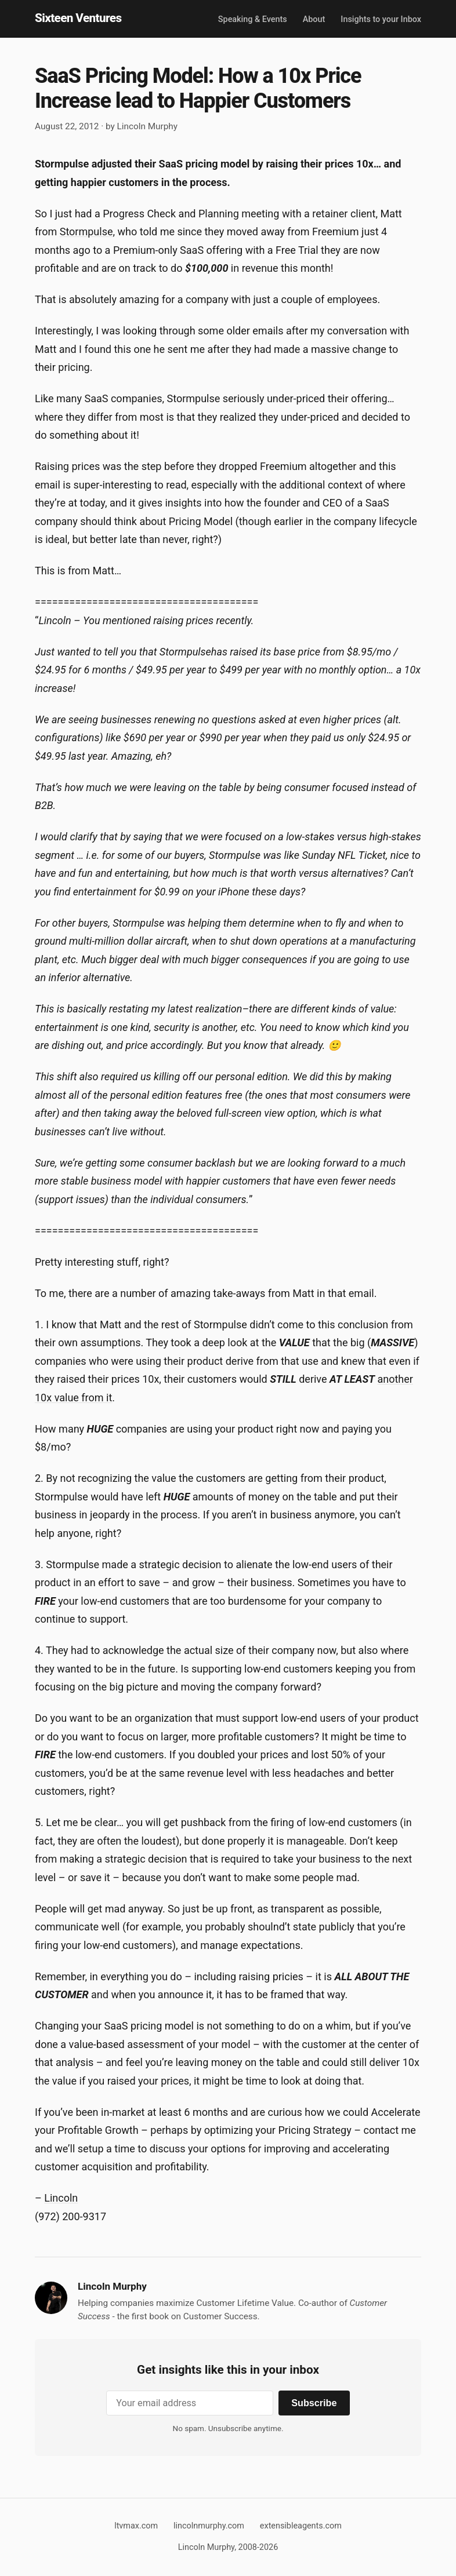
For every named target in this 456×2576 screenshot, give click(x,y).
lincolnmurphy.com (208, 2526)
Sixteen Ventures (78, 18)
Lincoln (61, 2198)
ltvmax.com (136, 2526)
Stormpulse (86, 231)
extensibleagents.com (301, 2526)
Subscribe (313, 2403)
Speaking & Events (252, 19)
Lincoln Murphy (147, 126)
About (314, 19)
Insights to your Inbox (381, 19)
